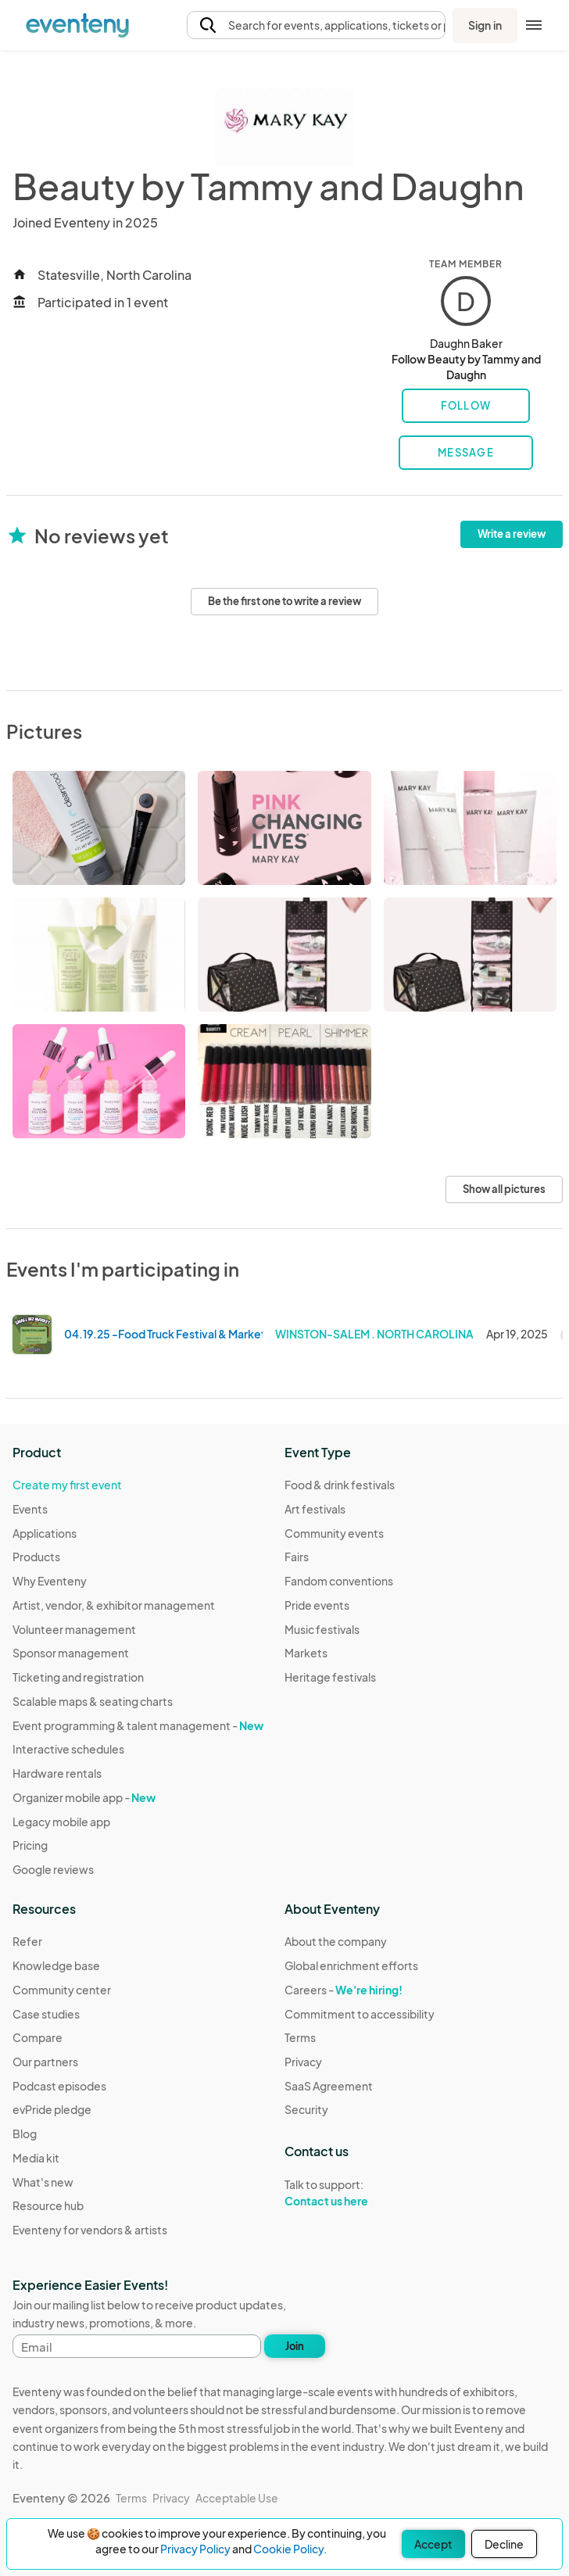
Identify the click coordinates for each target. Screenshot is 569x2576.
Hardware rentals (57, 1773)
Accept (433, 2544)
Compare (38, 2037)
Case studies (46, 2014)
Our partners (45, 2062)
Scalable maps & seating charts (93, 1701)
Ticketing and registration (78, 1677)
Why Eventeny (50, 1581)
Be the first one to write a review (284, 601)
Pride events (316, 1605)
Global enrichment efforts (351, 1965)
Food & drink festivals (339, 1485)
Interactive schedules (68, 1749)
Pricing (30, 1845)
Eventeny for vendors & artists (90, 2230)
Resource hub (48, 2205)
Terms (300, 2037)
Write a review (512, 534)
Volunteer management (74, 1629)
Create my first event (67, 1485)
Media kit (36, 2158)
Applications (45, 1533)
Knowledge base (56, 1965)
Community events (334, 1533)
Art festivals (314, 1509)
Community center (62, 1990)
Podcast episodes (59, 2086)
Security (306, 2109)
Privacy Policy (195, 2549)
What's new (43, 2182)
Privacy (303, 2062)
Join (294, 2346)
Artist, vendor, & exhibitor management (114, 1605)
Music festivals (322, 1629)
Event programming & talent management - (138, 1725)
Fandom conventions (338, 1581)
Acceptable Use (236, 2498)
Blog (25, 2133)
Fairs (296, 1557)
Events (30, 1509)
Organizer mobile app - (84, 1797)
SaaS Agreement (328, 2086)
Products (36, 1557)
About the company (335, 1941)
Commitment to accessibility (359, 2014)
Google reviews (53, 1869)
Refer (27, 1941)
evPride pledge (52, 2109)
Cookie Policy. (290, 2549)
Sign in (485, 25)
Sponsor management (71, 1653)
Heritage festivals (330, 1677)
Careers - (343, 1990)
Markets (305, 1653)
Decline (504, 2544)
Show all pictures (504, 1189)
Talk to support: (359, 2193)
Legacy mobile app (61, 1822)
